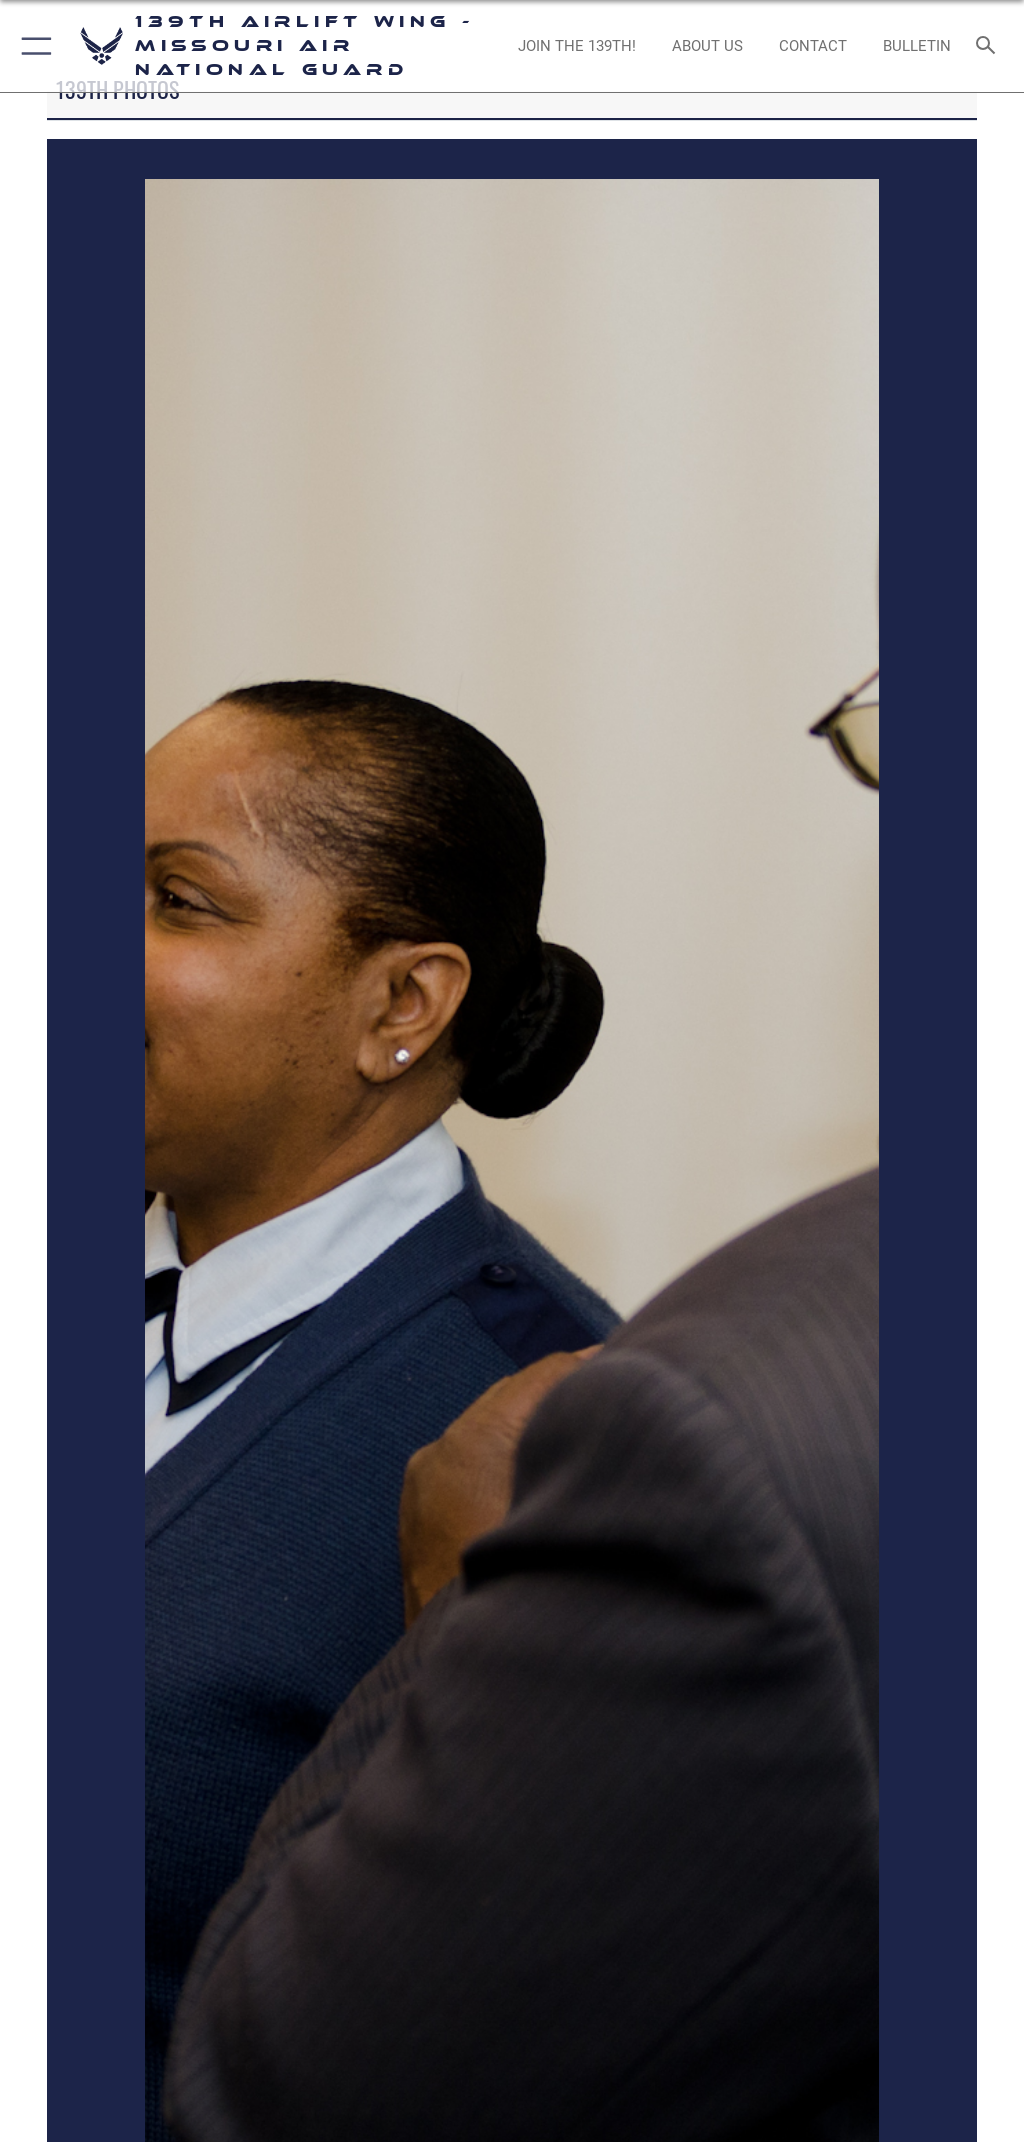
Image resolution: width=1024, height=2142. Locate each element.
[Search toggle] (989, 46)
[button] (32, 46)
